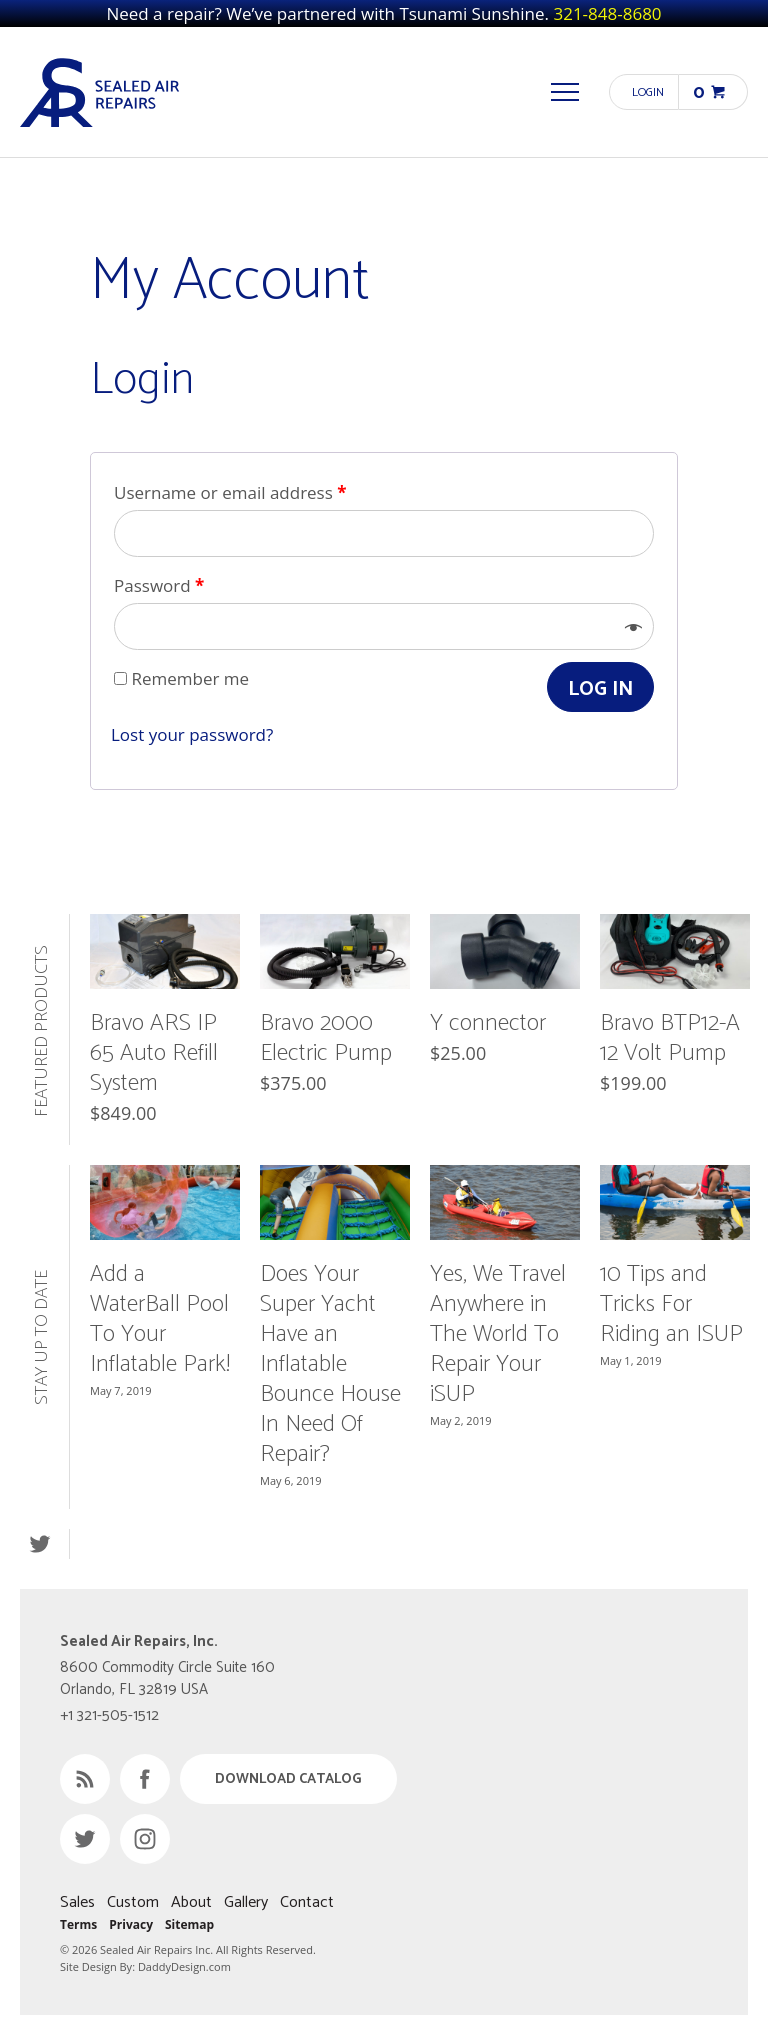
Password (159, 585)
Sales (77, 1902)
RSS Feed (85, 1779)
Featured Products (42, 1030)
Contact (307, 1902)
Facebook (145, 1779)
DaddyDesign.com (184, 1966)
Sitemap (189, 1924)
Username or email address (230, 492)
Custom (133, 1902)
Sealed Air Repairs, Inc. (100, 92)
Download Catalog (288, 1779)
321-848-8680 (607, 13)
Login (648, 92)
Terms (78, 1924)
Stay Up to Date (42, 1337)
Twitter (39, 1544)
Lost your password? (192, 734)
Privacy (131, 1924)
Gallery (246, 1902)
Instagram (145, 1839)
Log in (600, 689)
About (191, 1902)
